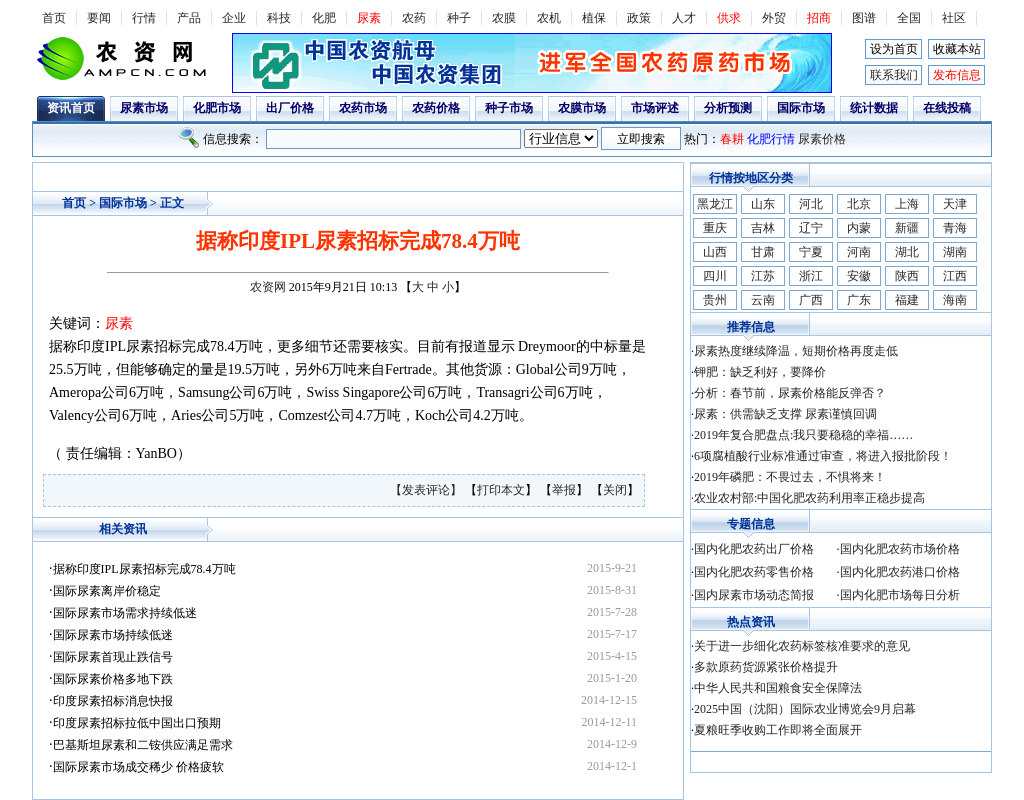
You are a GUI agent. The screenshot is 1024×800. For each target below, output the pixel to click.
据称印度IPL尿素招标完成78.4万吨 (144, 569)
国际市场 (801, 108)
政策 (639, 18)
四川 (715, 276)
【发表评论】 (427, 490)
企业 (234, 18)
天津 (955, 204)
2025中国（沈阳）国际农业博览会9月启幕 (805, 709)
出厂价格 (290, 108)
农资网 (268, 287)
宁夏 (811, 252)
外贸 (774, 18)
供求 (729, 18)
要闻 (99, 18)
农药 (414, 18)
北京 (859, 204)
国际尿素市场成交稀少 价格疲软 (138, 767)
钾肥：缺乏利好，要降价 (760, 372)
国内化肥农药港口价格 (900, 572)
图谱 (864, 18)
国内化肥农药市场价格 (900, 549)
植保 (594, 18)
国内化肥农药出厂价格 (754, 549)
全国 (909, 18)
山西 (715, 252)
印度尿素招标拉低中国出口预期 (137, 723)
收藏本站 (957, 49)
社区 (954, 18)
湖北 (907, 252)
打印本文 (501, 490)
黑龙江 (715, 204)
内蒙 (859, 228)
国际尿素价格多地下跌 (113, 679)
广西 (811, 300)
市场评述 (655, 108)
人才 (684, 18)
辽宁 (811, 228)
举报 (564, 490)
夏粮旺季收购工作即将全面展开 (778, 730)
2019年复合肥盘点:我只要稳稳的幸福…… (803, 435)
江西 (955, 276)
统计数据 (874, 108)
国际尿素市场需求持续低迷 (125, 613)
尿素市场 (144, 108)
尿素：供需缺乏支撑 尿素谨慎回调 (785, 414)
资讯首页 (71, 108)
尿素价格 (822, 139)
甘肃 (763, 252)
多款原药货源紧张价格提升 (766, 667)
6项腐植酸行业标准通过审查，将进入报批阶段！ (823, 456)
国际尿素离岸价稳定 (107, 591)
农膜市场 (582, 108)
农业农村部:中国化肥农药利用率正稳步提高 (809, 498)
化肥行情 (771, 139)
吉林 (763, 228)
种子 (459, 18)
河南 (859, 252)
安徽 (859, 276)
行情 (144, 18)
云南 (763, 300)
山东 (763, 204)
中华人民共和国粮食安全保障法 (778, 688)
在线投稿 (947, 108)
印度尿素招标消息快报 (113, 701)
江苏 (763, 276)
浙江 (811, 276)
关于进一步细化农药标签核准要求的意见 (802, 646)
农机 (549, 18)
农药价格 (436, 108)
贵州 (715, 300)
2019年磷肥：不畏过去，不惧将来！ (790, 477)
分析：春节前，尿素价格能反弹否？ (790, 393)
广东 (859, 300)
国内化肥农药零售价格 (754, 572)
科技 (279, 18)
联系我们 (894, 75)
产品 (189, 18)
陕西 (907, 276)
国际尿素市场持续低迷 (113, 635)
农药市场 (363, 108)
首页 (54, 18)
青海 (955, 228)
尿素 (369, 18)
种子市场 (509, 108)
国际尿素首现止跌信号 (113, 657)
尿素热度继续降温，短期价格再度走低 (796, 351)
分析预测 (728, 108)
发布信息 (957, 75)
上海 (907, 204)
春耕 (732, 139)
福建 (907, 300)
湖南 (955, 252)
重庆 (715, 228)
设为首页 (894, 49)
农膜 (504, 18)
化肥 (324, 18)
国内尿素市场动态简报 (754, 595)
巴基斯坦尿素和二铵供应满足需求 (143, 745)
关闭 (615, 490)
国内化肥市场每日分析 (900, 595)
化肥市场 (217, 108)
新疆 (907, 228)
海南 (955, 300)
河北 (811, 204)
